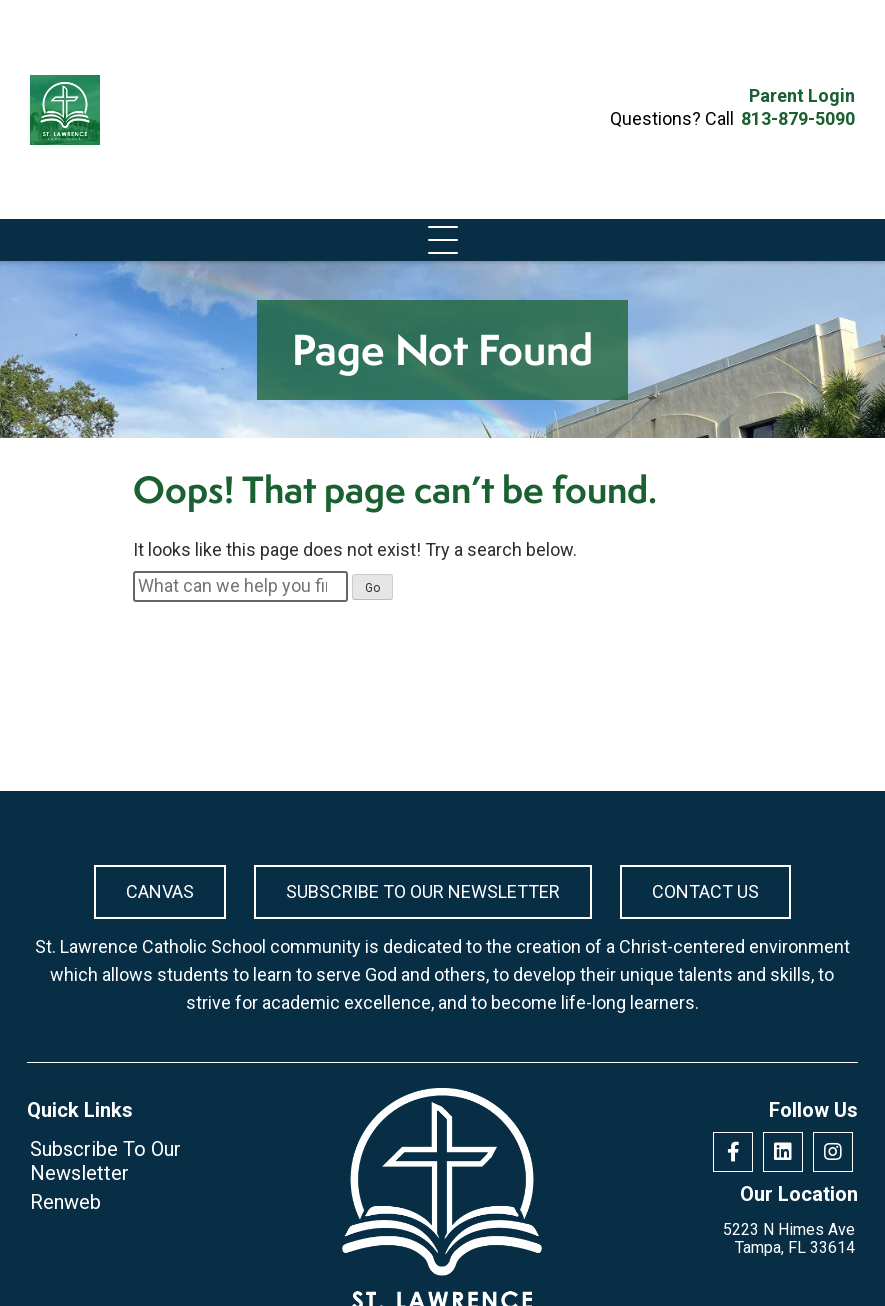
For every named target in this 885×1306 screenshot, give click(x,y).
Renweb (65, 1202)
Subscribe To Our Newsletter (423, 891)
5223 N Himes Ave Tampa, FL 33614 (789, 1239)
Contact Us (705, 891)
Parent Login (802, 96)
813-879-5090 (798, 118)
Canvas (160, 891)
